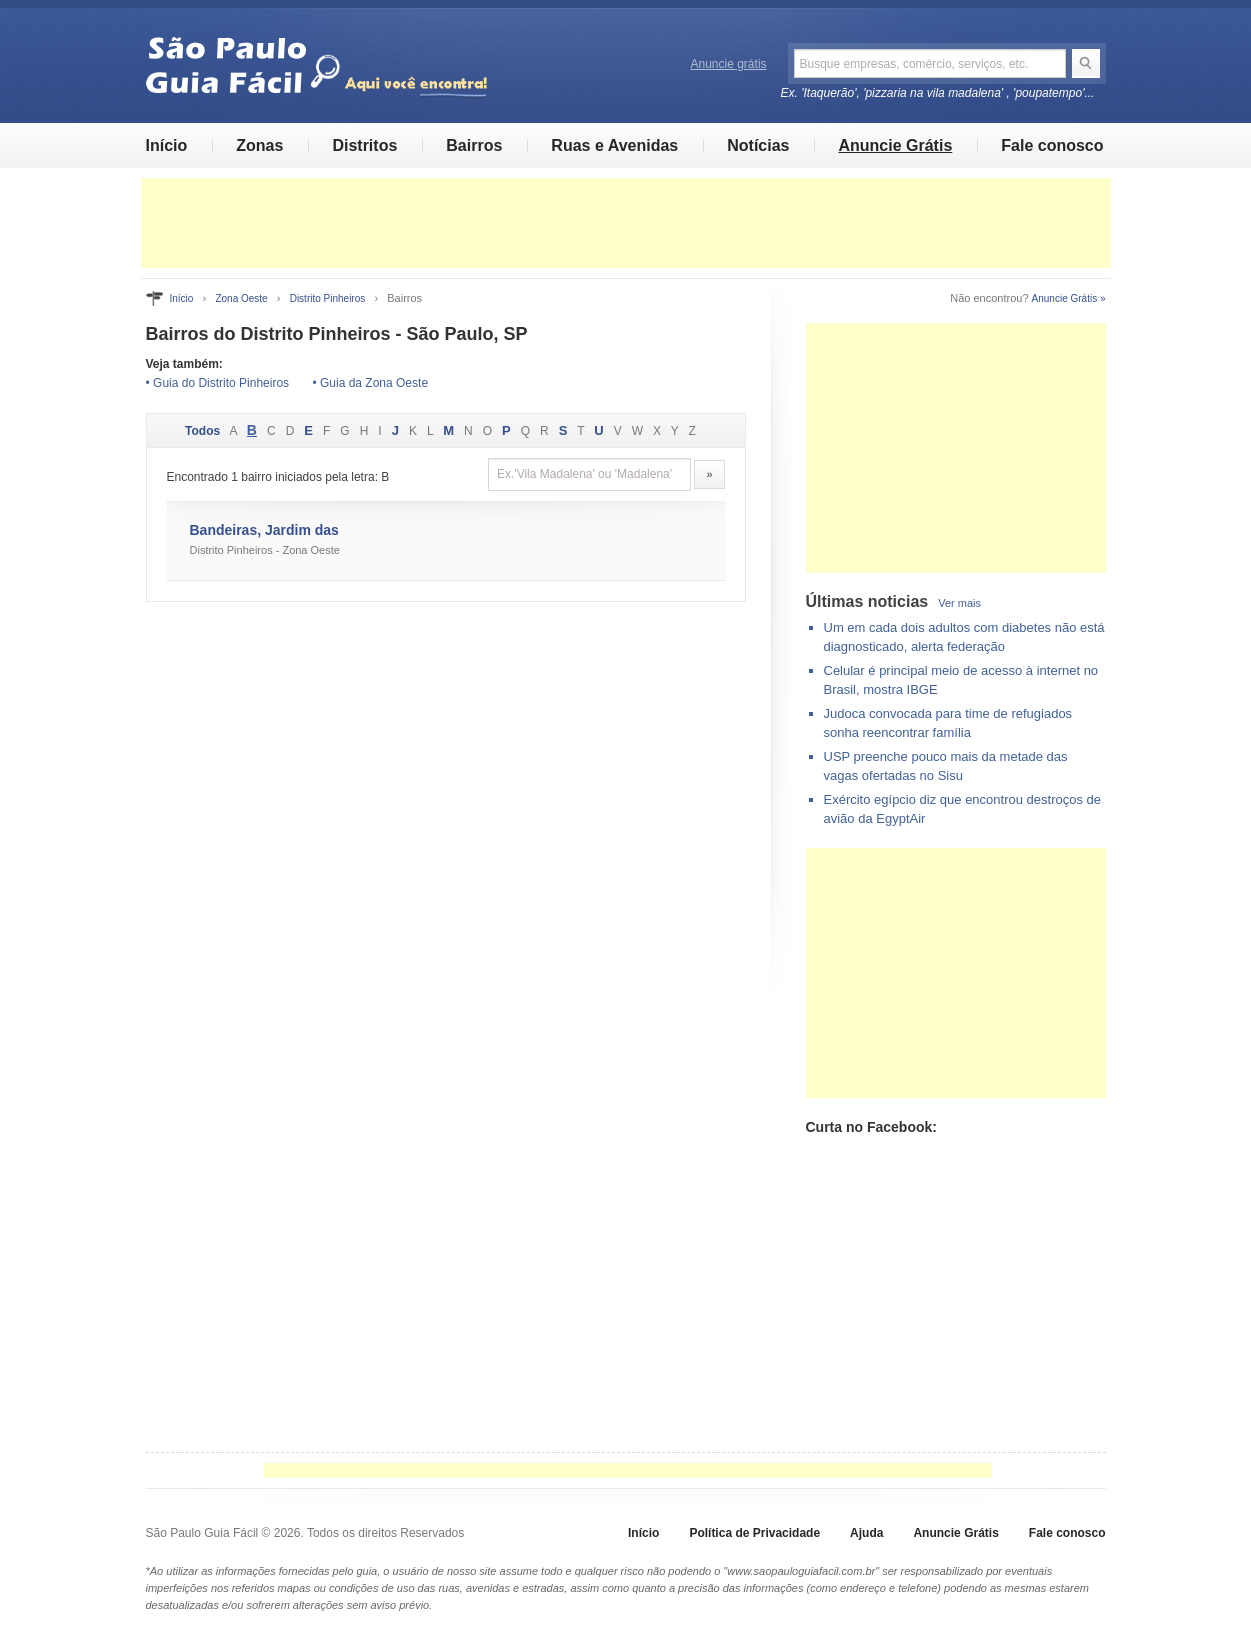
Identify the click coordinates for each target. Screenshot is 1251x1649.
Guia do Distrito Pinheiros (221, 383)
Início (167, 145)
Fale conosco (1052, 145)
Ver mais (959, 603)
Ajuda (866, 1533)
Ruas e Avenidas (614, 145)
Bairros (474, 145)
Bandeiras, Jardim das (264, 530)
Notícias (758, 145)
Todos (202, 431)
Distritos (364, 145)
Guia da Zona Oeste (374, 383)
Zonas (259, 145)
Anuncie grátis (729, 64)
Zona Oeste (241, 298)
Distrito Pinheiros (328, 298)
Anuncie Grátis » (1069, 298)
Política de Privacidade (754, 1533)
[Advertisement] (626, 223)
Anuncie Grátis (895, 145)
